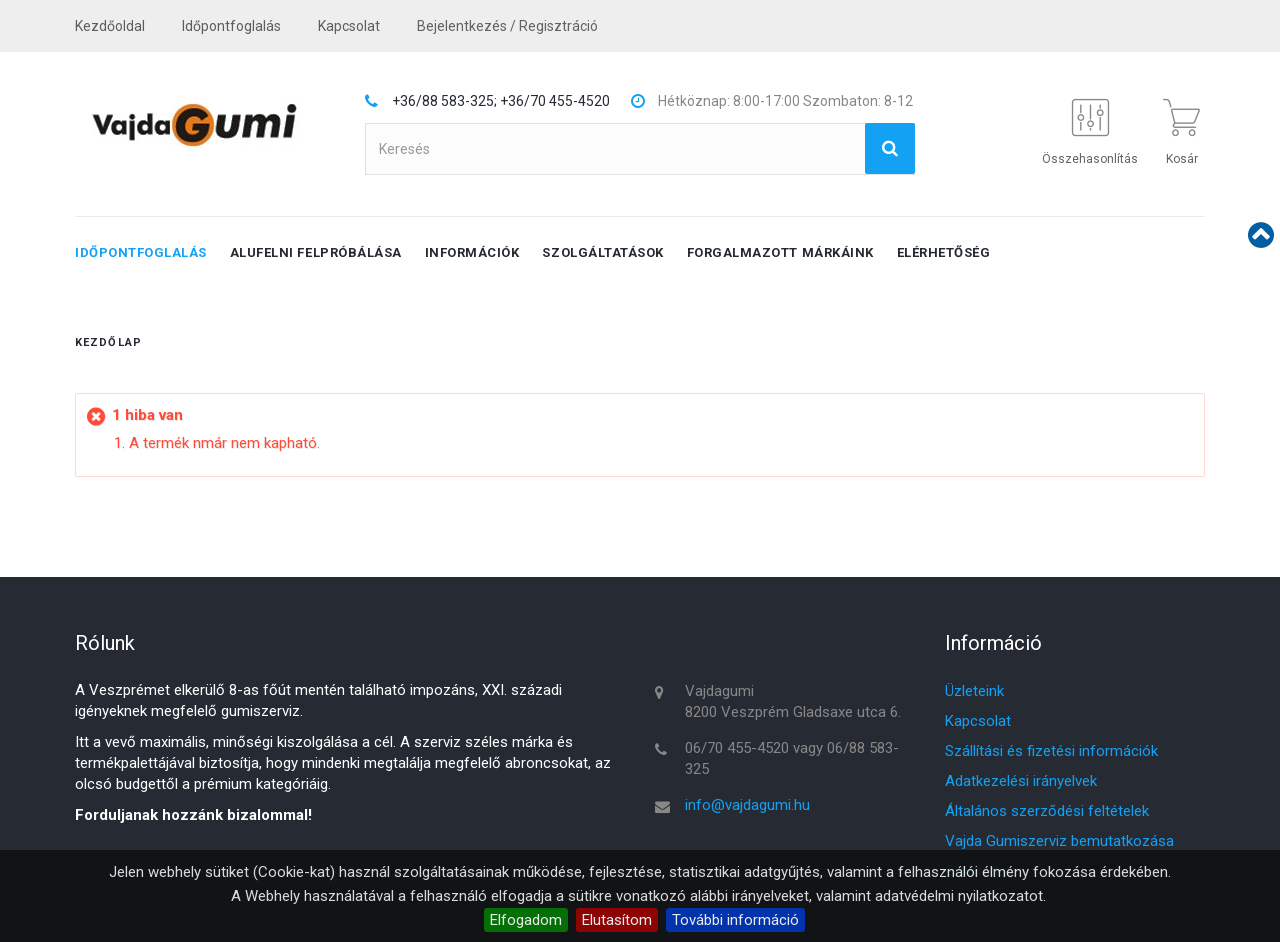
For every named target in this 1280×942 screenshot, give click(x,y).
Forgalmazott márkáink (780, 252)
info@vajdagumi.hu (747, 805)
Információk (472, 252)
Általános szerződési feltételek (1047, 811)
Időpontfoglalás (231, 26)
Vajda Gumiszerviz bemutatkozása (1059, 841)
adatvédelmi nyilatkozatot (959, 896)
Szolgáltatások (602, 252)
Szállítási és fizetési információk (1051, 751)
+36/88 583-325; (444, 101)
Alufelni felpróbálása (316, 252)
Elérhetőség (944, 252)
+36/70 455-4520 (555, 101)
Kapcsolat (978, 721)
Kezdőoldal (110, 26)
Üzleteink (974, 691)
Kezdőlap (108, 342)
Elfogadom (526, 920)
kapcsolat (349, 26)
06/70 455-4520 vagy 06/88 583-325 (792, 758)
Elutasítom (617, 920)
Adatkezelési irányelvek (1021, 781)
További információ (735, 920)
